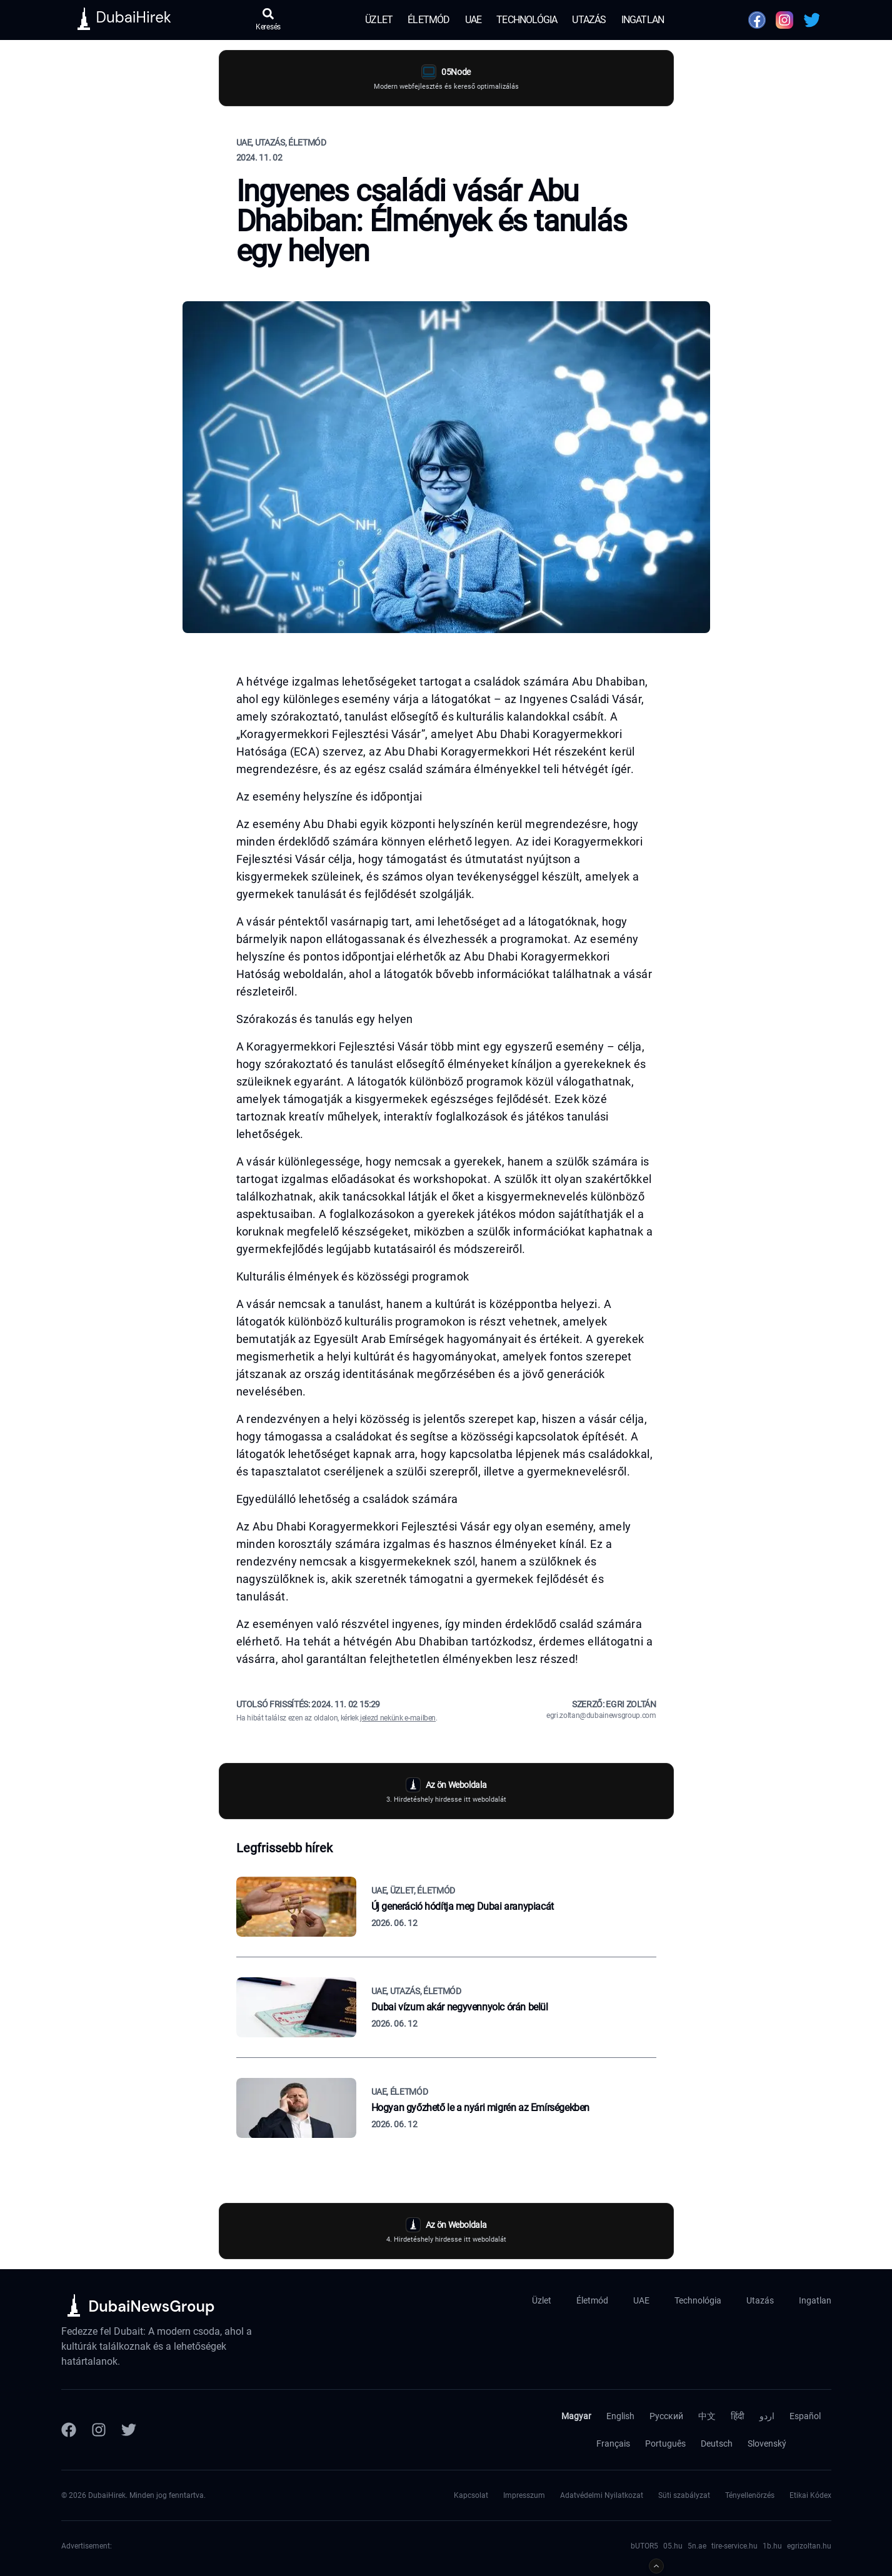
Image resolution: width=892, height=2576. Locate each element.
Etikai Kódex (810, 2495)
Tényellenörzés (749, 2495)
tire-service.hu (734, 2546)
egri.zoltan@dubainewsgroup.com (601, 1715)
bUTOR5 (644, 2546)
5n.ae (697, 2546)
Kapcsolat (471, 2495)
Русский (666, 2416)
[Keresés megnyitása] (268, 20)
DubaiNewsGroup (152, 2306)
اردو (766, 2416)
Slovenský (767, 2444)
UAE (473, 20)
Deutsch (717, 2444)
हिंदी (737, 2416)
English (620, 2416)
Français (613, 2444)
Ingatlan (642, 20)
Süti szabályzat (684, 2495)
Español (805, 2416)
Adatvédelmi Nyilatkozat (601, 2495)
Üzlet (379, 20)
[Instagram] (98, 2429)
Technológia (526, 20)
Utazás (589, 20)
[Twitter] (128, 2429)
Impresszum (524, 2495)
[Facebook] (68, 2429)
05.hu (673, 2546)
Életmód (428, 20)
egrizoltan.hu (809, 2546)
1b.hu (772, 2546)
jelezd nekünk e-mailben (398, 1718)
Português (665, 2444)
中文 (707, 2416)
